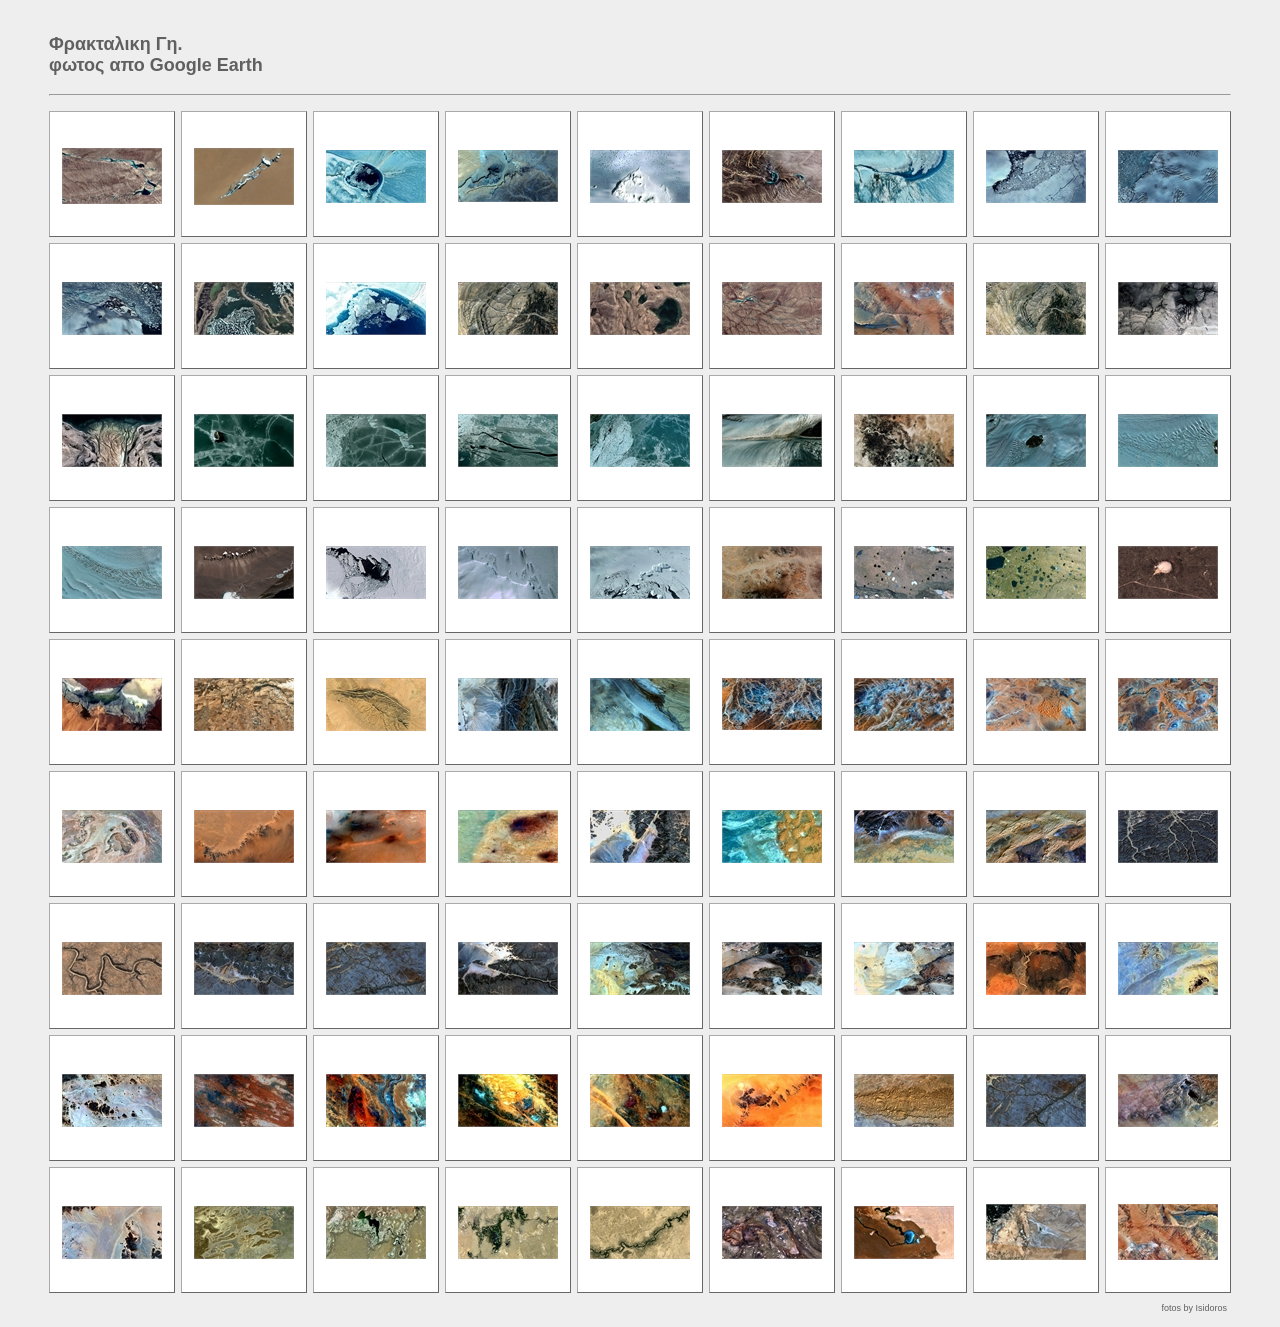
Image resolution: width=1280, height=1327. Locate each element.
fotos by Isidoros (1194, 1308)
